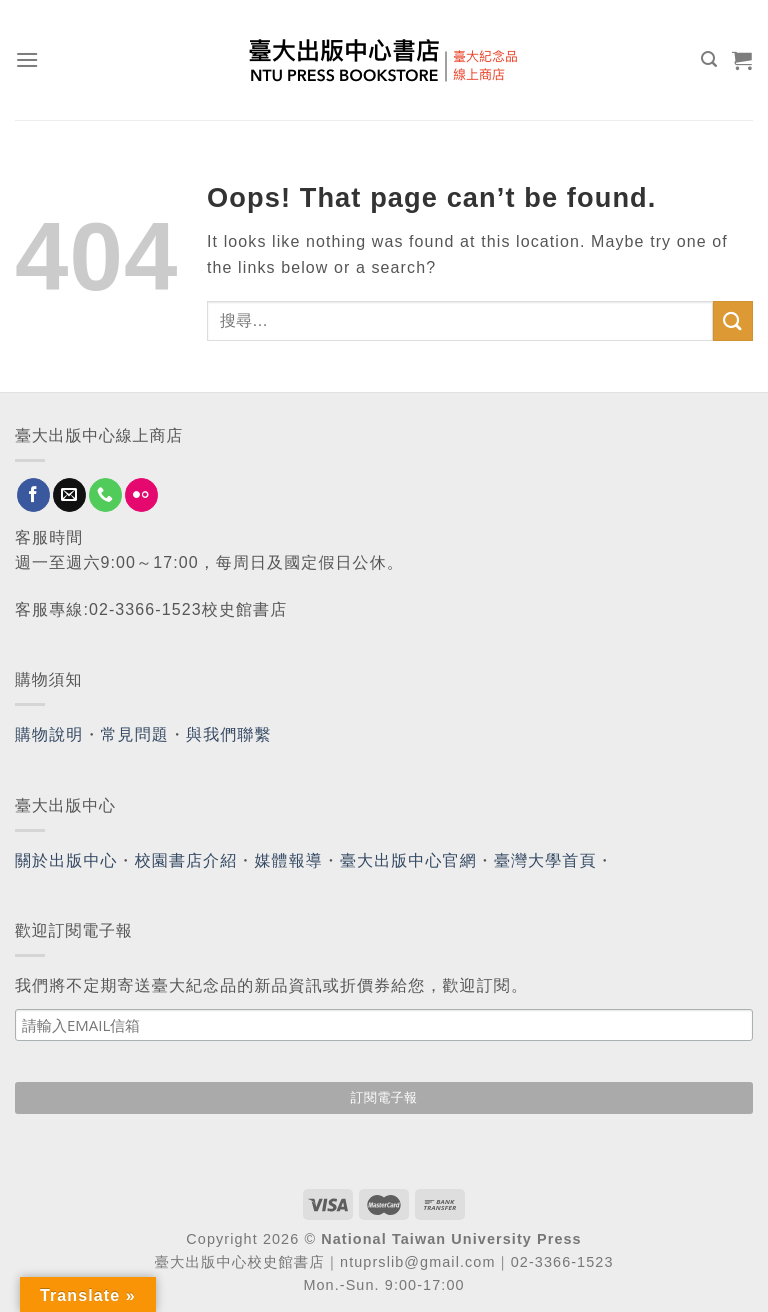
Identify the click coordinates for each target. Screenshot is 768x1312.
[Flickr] (141, 495)
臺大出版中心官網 (408, 860)
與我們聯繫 (229, 734)
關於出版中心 (66, 860)
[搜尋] (709, 59)
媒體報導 (288, 860)
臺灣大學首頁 (545, 860)
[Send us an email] (69, 495)
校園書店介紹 (186, 860)
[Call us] (105, 495)
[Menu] (27, 59)
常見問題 (135, 734)
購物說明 (49, 734)
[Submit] (733, 320)
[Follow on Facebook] (33, 495)
